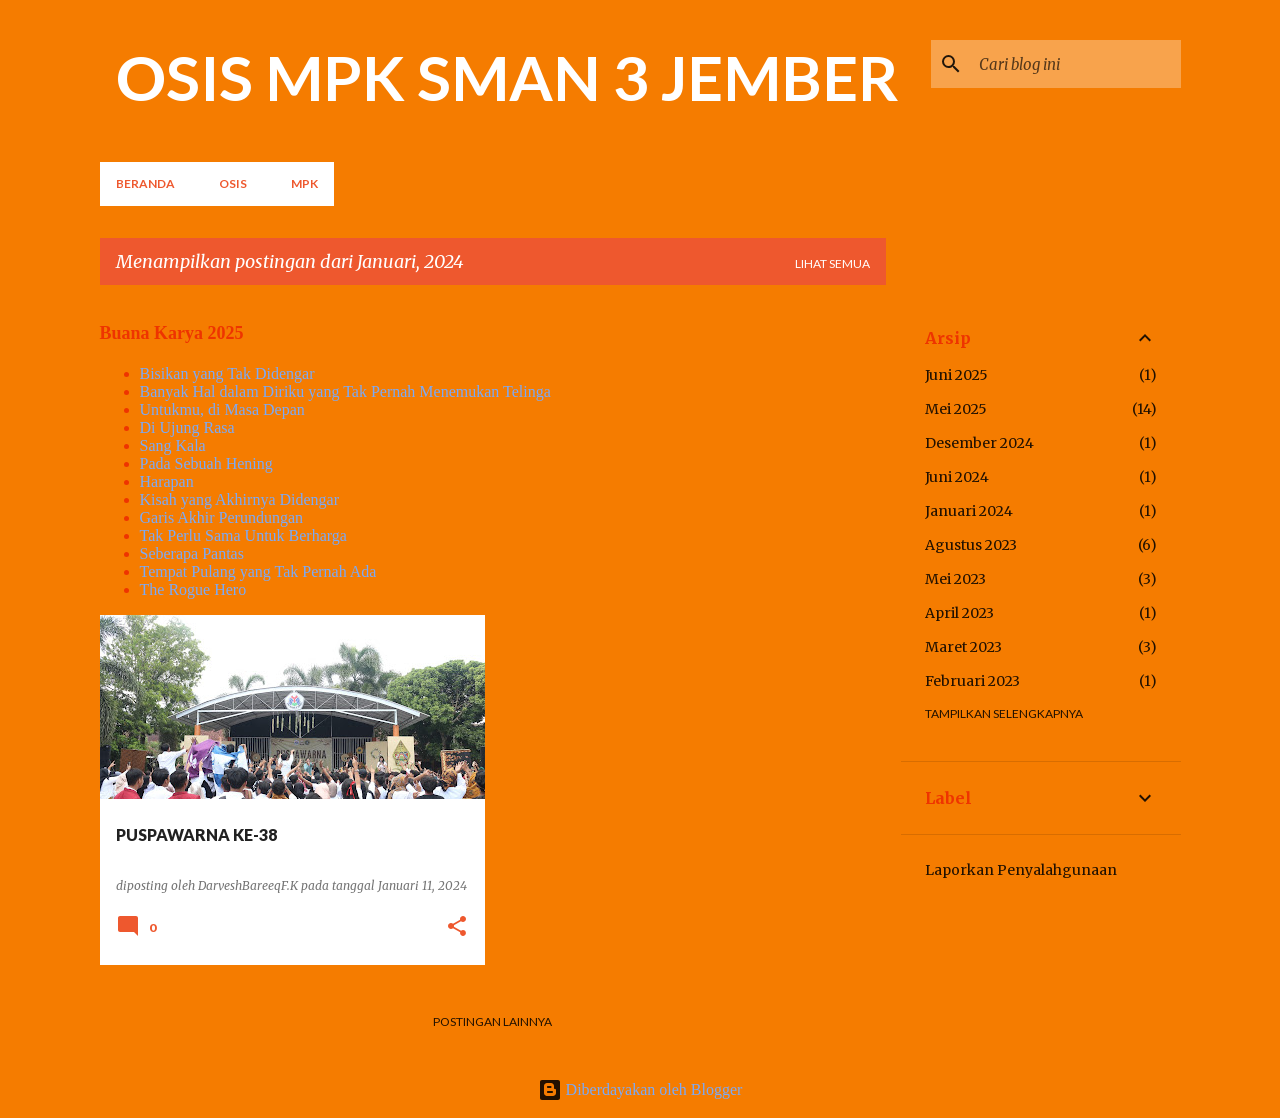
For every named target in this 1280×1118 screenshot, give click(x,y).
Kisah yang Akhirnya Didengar (240, 499)
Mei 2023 (955, 579)
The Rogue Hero (193, 589)
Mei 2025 (956, 409)
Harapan (167, 481)
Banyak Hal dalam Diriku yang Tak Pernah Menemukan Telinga (345, 391)
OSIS (233, 183)
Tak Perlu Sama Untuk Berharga (243, 535)
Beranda (145, 183)
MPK (304, 183)
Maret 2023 (963, 647)
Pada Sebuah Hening (206, 463)
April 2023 (959, 613)
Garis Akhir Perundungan (222, 517)
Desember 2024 (979, 443)
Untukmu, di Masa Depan (222, 409)
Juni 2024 (957, 477)
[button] (457, 927)
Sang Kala (173, 445)
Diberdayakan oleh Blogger (640, 1089)
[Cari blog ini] (1076, 64)
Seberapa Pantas (192, 553)
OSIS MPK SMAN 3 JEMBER (507, 77)
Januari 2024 (969, 511)
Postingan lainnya (492, 1021)
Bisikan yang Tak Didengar (227, 373)
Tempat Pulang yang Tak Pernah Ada (258, 571)
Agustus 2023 (971, 545)
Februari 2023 (972, 681)
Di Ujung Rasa (187, 427)
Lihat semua (832, 263)
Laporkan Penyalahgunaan (1021, 870)
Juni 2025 (956, 375)
